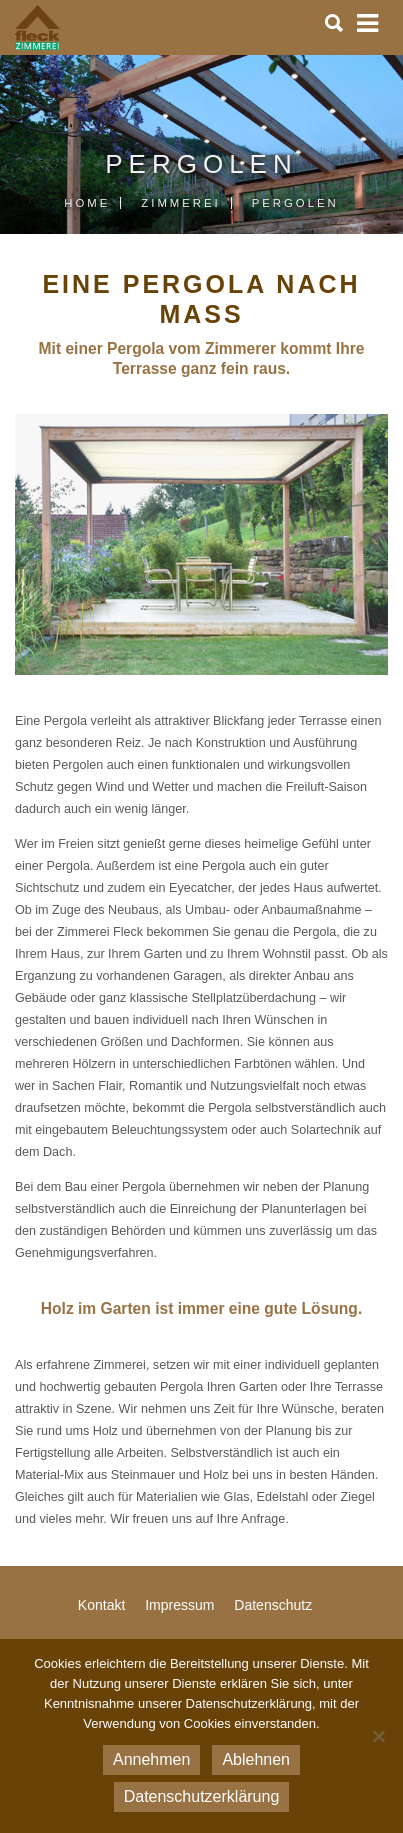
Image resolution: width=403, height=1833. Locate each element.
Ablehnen (256, 1759)
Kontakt (101, 1605)
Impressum (179, 1605)
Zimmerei (180, 203)
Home (87, 203)
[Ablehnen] (378, 1736)
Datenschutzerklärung (202, 1796)
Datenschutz (273, 1605)
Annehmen (151, 1759)
